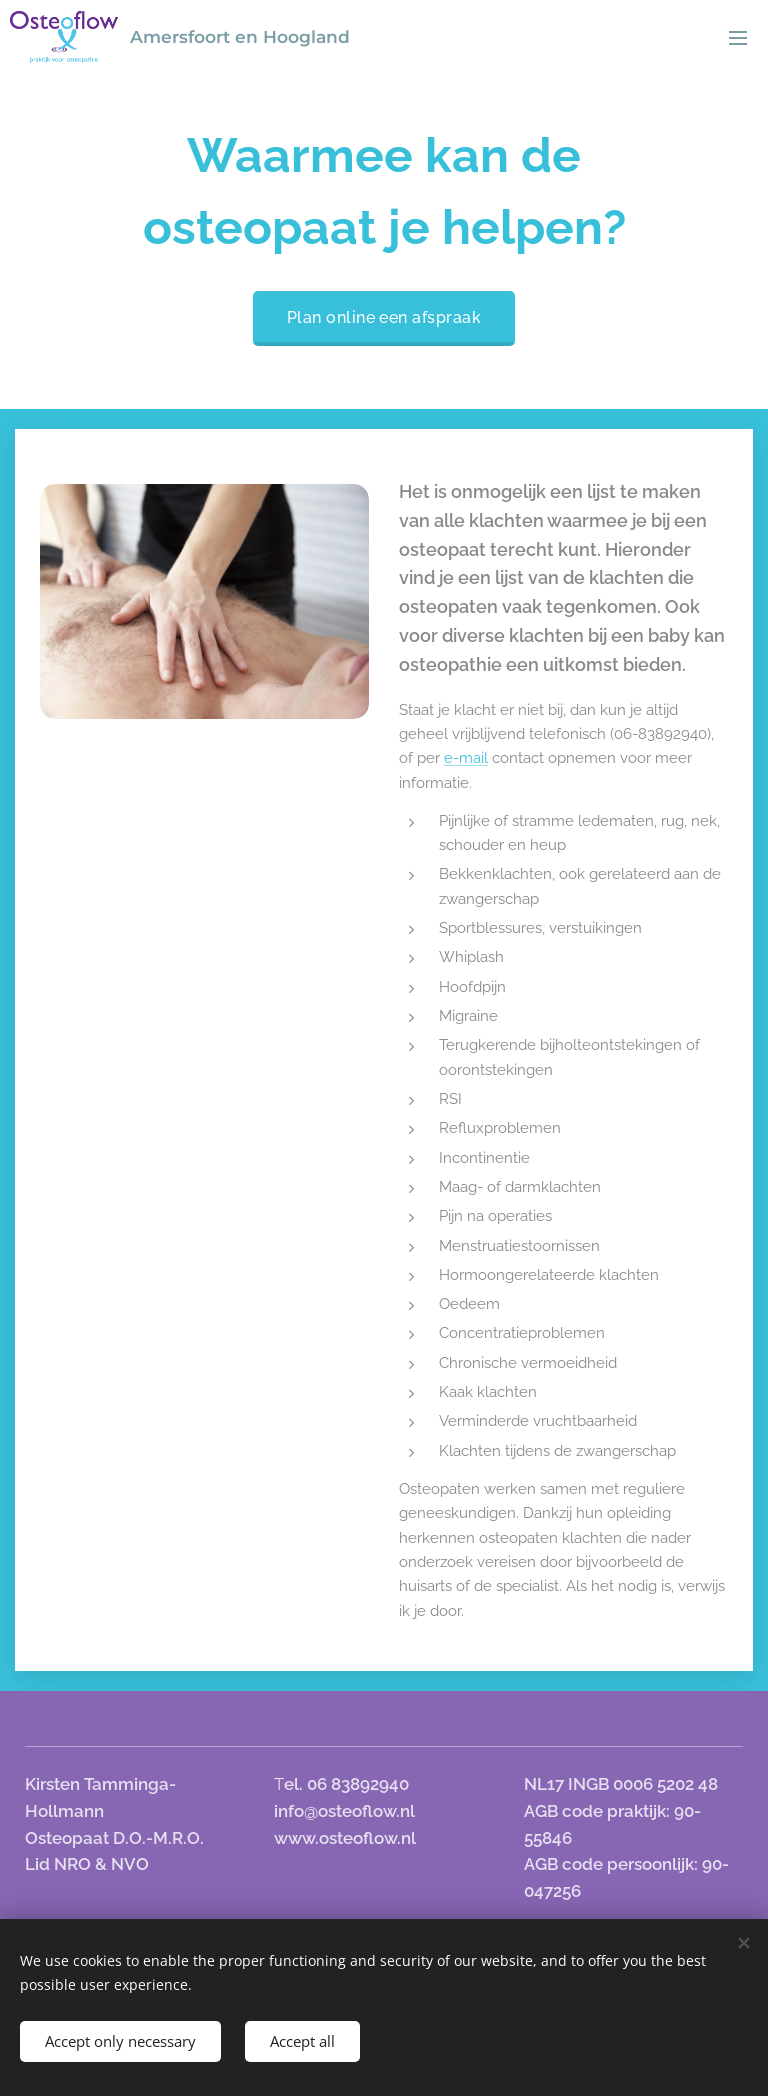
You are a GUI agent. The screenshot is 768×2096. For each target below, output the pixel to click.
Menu (738, 38)
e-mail (466, 758)
